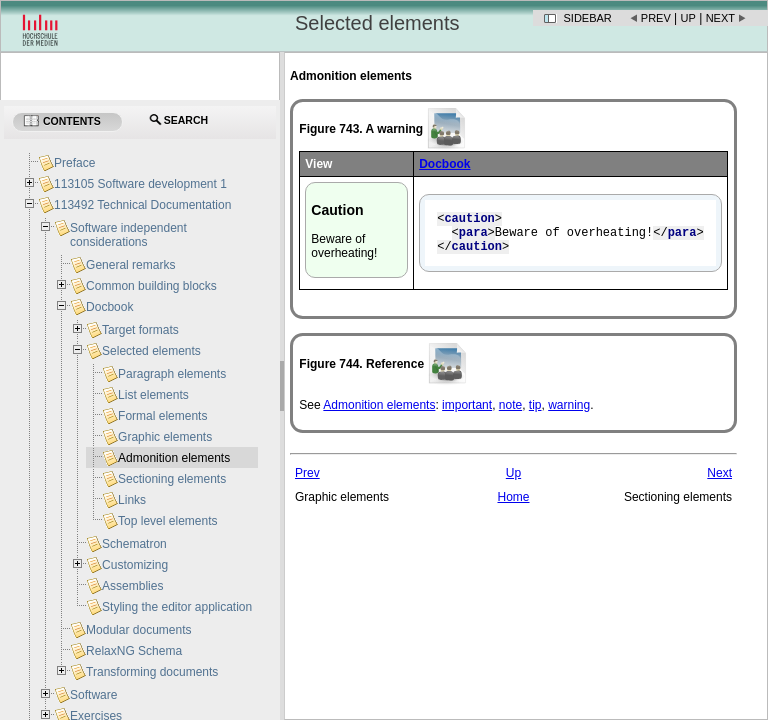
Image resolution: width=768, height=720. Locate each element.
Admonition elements (379, 414)
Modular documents (138, 630)
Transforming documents (152, 672)
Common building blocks (151, 286)
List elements (153, 395)
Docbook (109, 307)
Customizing (135, 565)
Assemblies (132, 586)
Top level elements (167, 521)
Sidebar (588, 18)
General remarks (130, 265)
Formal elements (162, 416)
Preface (74, 163)
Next (720, 18)
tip (535, 414)
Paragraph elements (172, 374)
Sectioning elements (172, 479)
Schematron (134, 544)
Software (93, 695)
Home (513, 506)
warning (569, 414)
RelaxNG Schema (134, 651)
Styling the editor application (177, 607)
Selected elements (151, 351)
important (467, 414)
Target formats (140, 330)
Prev (656, 18)
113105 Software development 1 (140, 184)
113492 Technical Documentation (142, 205)
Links (132, 500)
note (510, 414)
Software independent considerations (128, 235)
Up (688, 18)
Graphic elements (165, 437)
